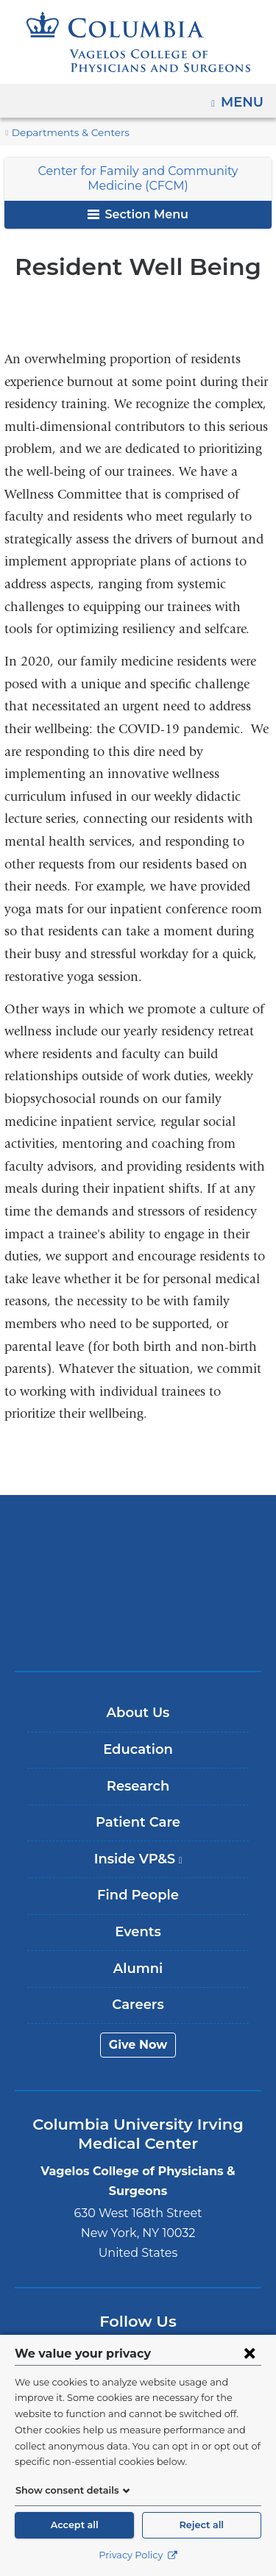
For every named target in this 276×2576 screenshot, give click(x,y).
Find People (137, 1895)
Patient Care (138, 1822)
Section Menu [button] (138, 214)
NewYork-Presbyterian (138, 1582)
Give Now (138, 2044)
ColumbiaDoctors (138, 1628)
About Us (138, 1712)
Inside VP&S (143, 1864)
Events (138, 1931)
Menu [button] (243, 97)
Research (138, 1786)
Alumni (138, 1968)
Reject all (201, 2524)
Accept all (74, 2524)
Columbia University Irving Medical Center (138, 1536)
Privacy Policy (138, 2555)
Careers (138, 2004)
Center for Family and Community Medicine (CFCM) (138, 178)
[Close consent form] (249, 2353)
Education (138, 1749)
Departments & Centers (64, 132)
